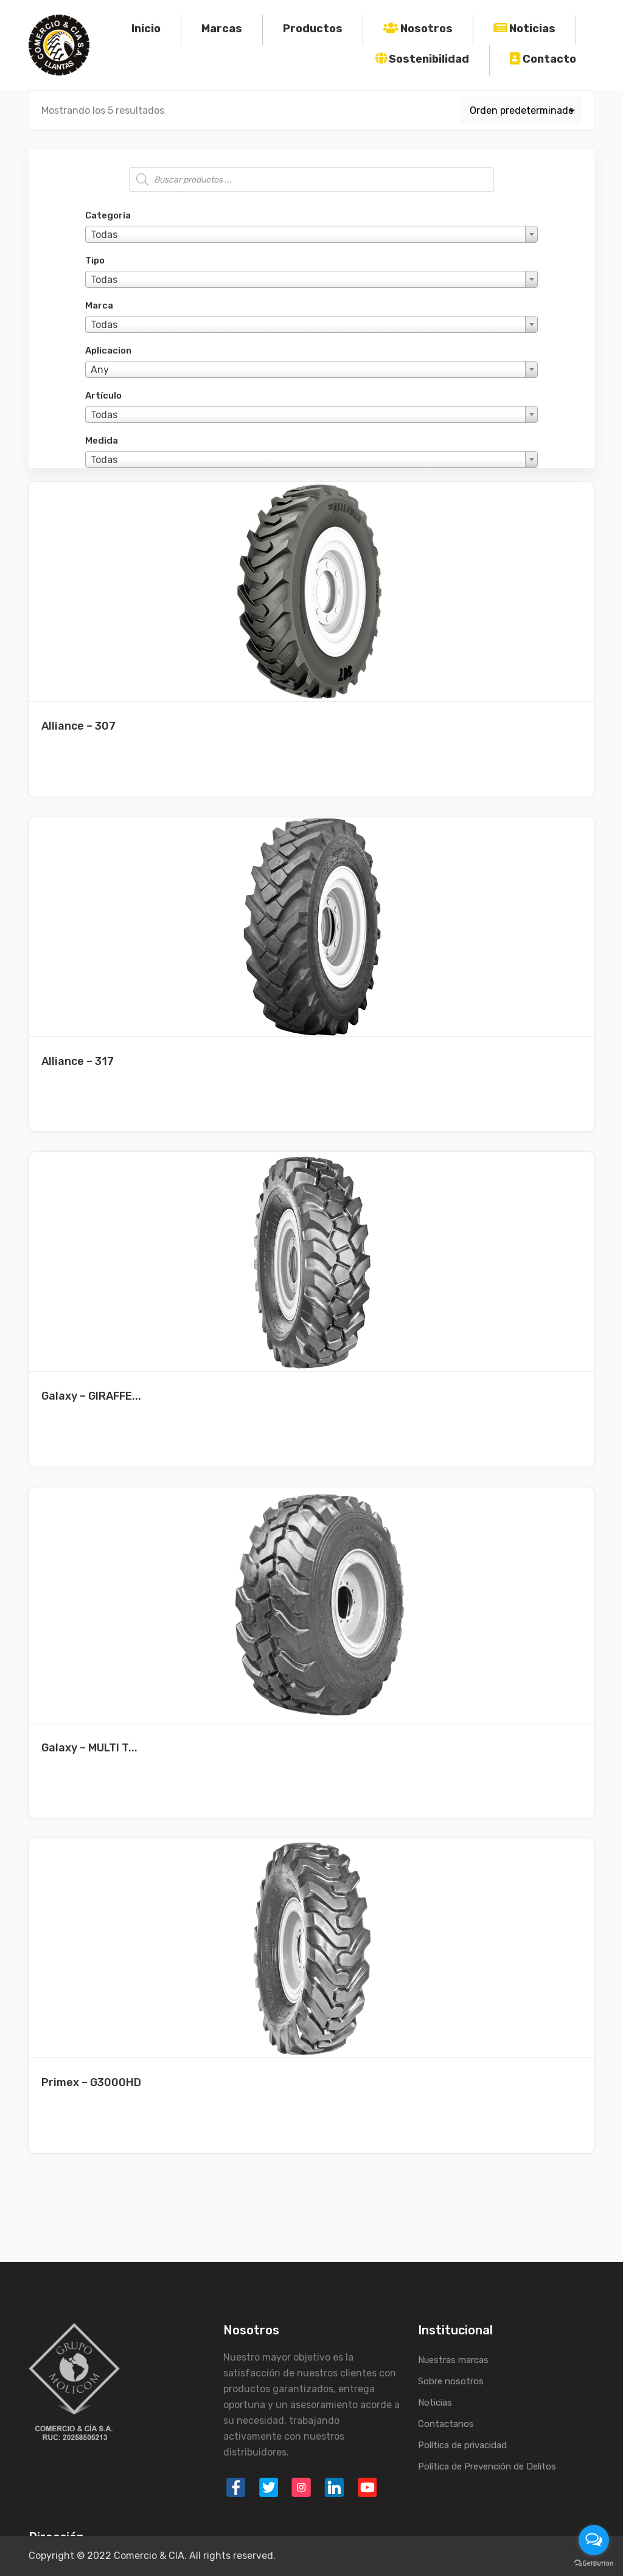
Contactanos (446, 2423)
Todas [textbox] (104, 234)
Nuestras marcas (453, 2359)
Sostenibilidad (429, 59)
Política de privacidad (462, 2445)
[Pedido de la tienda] (521, 110)
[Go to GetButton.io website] (593, 2563)
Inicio (146, 28)
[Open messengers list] (594, 2540)
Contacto (549, 59)
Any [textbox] (100, 369)
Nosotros (426, 28)
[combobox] (311, 234)
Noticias (532, 28)
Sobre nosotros (451, 2381)
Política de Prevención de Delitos (487, 2466)
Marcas (221, 28)
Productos (313, 28)
